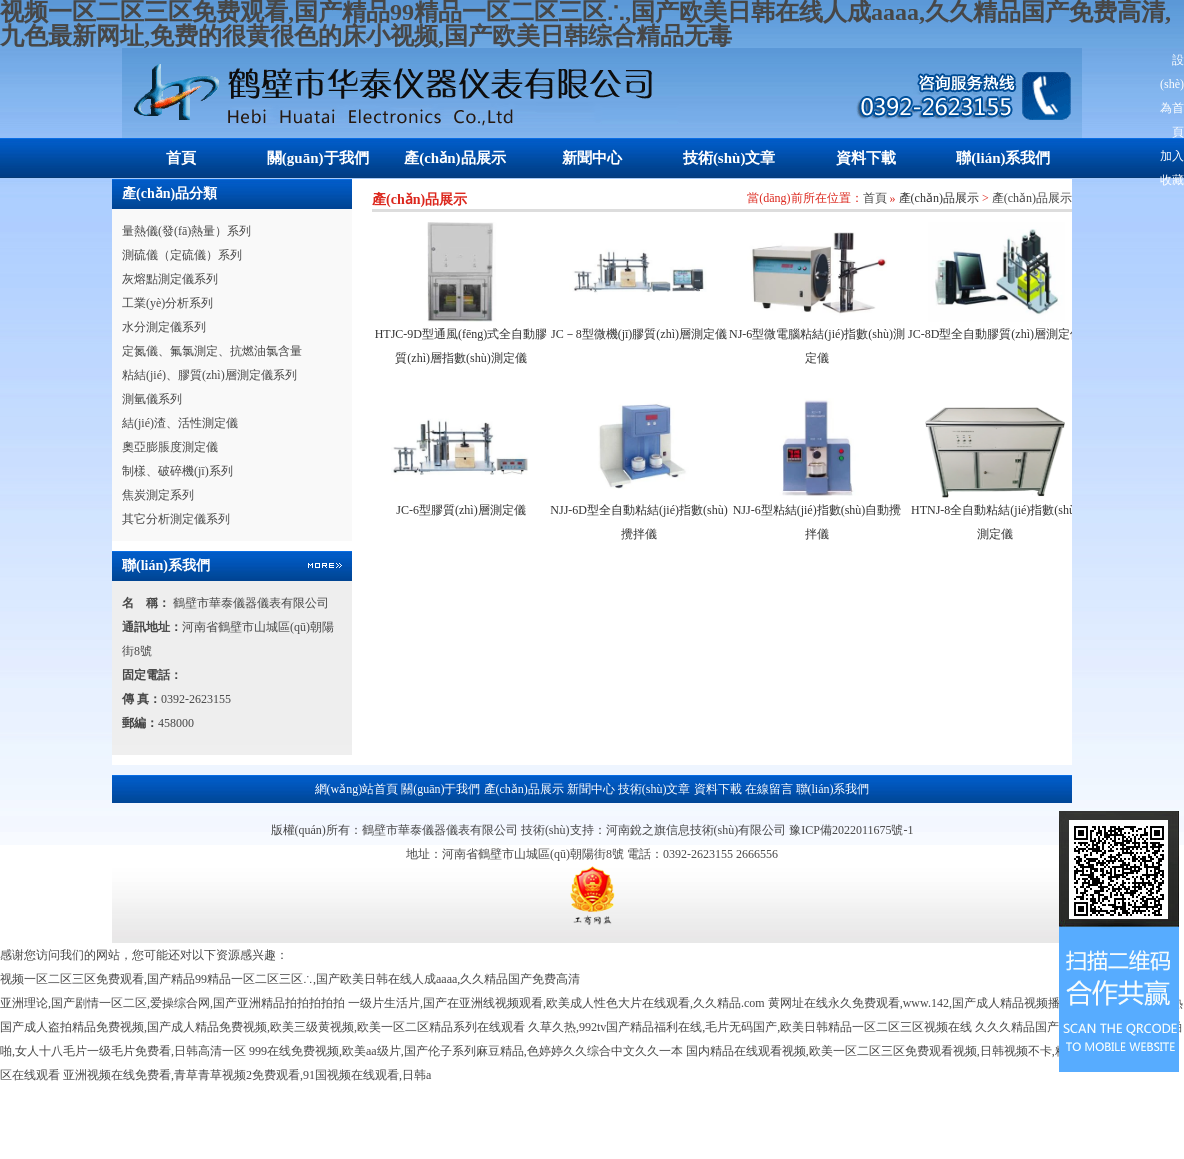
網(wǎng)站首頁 (357, 789)
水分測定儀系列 (164, 327)
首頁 (181, 158)
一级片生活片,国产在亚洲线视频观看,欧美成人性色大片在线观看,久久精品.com (556, 1003)
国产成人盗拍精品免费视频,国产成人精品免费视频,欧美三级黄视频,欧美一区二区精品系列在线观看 (262, 1027)
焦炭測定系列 (158, 495)
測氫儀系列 (152, 399)
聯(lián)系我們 (1003, 158)
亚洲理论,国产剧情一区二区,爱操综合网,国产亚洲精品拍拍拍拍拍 (172, 1003)
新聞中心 (592, 158)
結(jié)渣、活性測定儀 (180, 423)
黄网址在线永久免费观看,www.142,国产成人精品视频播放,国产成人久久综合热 (975, 1003)
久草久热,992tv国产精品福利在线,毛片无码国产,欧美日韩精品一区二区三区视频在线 (750, 1027)
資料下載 (866, 158)
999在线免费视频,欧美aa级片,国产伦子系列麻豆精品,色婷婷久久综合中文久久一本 (466, 1051)
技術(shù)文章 (729, 158)
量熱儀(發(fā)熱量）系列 (186, 231)
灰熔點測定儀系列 (170, 279)
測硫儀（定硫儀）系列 (182, 255)
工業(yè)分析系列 (167, 303)
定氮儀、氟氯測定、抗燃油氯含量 (212, 351)
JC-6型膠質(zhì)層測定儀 (460, 510)
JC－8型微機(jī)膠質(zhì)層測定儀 (639, 334)
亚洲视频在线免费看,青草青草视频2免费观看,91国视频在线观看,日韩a (247, 1075)
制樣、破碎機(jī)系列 (177, 471)
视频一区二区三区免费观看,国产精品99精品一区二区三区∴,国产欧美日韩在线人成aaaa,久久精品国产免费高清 (290, 979)
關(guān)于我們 (318, 158)
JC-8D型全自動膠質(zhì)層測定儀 (995, 334)
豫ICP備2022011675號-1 (851, 830)
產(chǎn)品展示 (454, 158)
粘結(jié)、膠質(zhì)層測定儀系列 (209, 375)
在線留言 (769, 789)
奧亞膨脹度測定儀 (170, 447)
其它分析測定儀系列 (176, 519)
